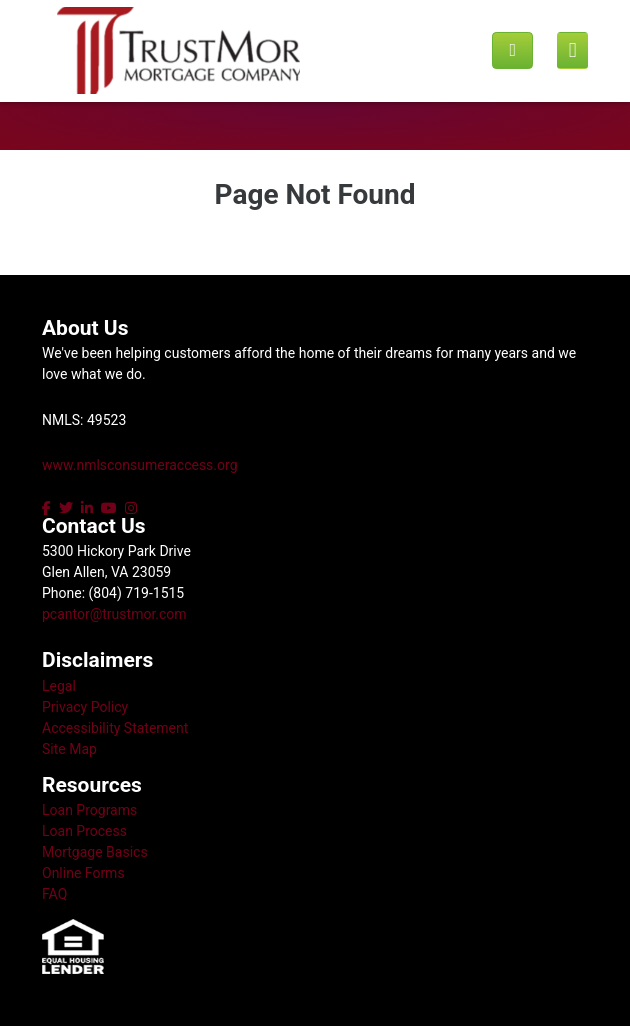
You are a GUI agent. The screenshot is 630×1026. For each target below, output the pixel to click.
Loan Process (84, 831)
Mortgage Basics (95, 852)
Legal (59, 686)
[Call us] (512, 50)
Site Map (69, 749)
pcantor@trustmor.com (114, 614)
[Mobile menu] (572, 51)
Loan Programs (89, 810)
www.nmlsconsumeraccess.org (140, 465)
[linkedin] (87, 508)
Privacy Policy (85, 707)
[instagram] (131, 508)
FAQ (54, 894)
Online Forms (83, 873)
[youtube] (109, 508)
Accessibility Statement (115, 728)
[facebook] (48, 508)
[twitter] (66, 508)
